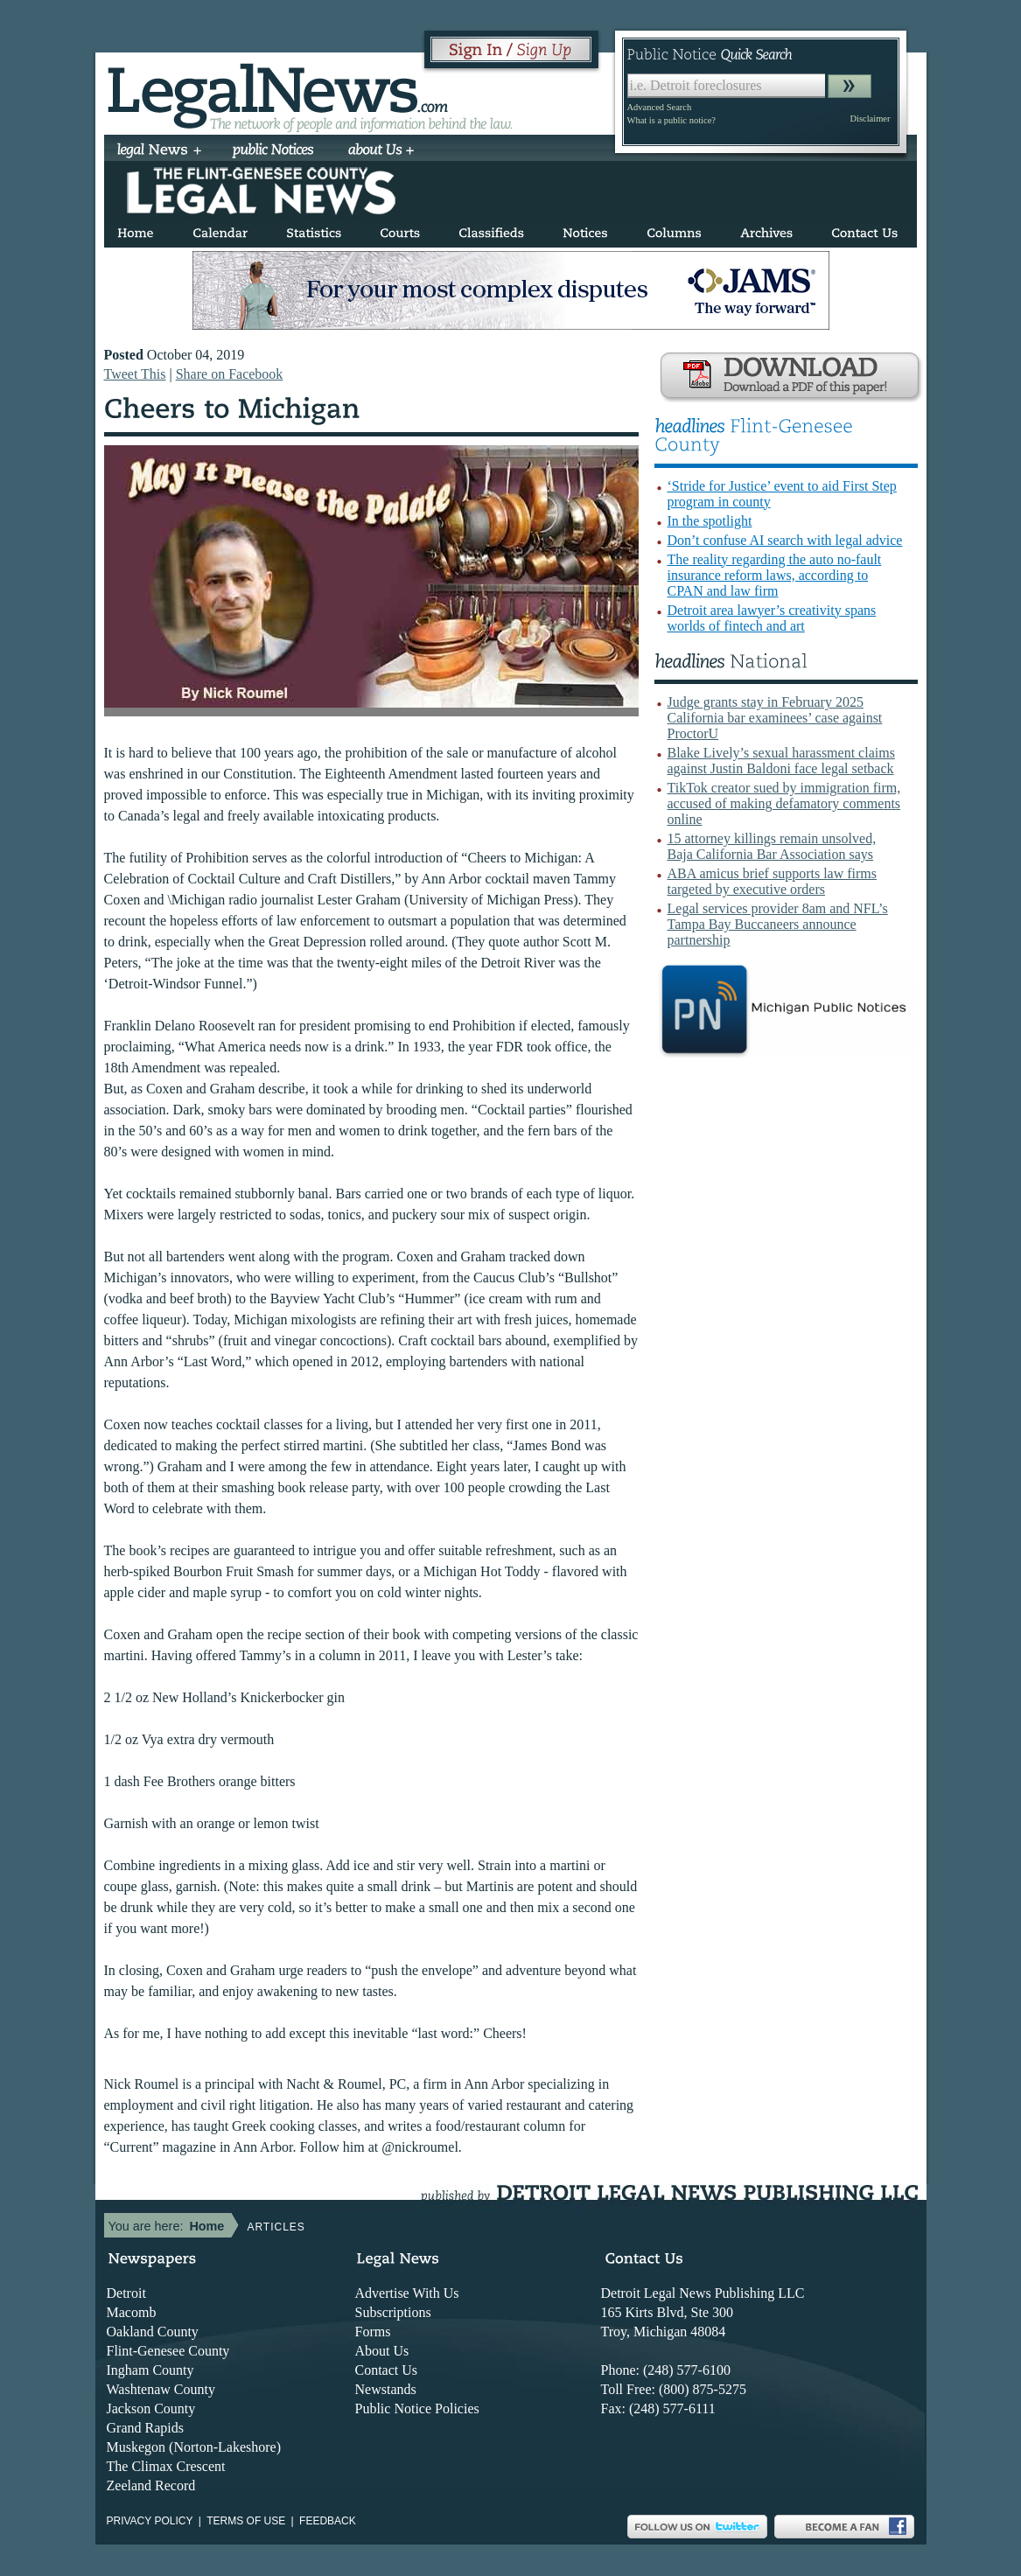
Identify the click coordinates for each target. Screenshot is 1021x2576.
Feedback (327, 2521)
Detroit (126, 2293)
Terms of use (245, 2521)
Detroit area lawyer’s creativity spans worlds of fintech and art (772, 618)
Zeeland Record (151, 2485)
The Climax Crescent (166, 2466)
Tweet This (135, 374)
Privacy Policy (150, 2521)
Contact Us (386, 2370)
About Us (382, 2350)
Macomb (132, 2312)
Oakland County (153, 2331)
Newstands (385, 2389)
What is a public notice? (671, 120)
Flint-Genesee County (168, 2350)
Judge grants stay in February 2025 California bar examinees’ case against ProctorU (775, 718)
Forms (373, 2331)
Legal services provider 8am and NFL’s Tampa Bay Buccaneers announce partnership (778, 924)
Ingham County (150, 2370)
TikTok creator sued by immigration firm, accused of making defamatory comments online (784, 803)
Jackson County (151, 2408)
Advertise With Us (407, 2293)
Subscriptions (393, 2312)
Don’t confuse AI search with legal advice (785, 540)
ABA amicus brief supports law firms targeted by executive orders (773, 881)
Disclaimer (870, 118)
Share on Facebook (229, 374)
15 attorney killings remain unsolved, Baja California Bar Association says (772, 846)
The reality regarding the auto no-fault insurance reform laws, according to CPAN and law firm (775, 575)
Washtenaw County (161, 2389)
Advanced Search (659, 107)
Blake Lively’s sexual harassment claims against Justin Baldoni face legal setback (781, 760)
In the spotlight (710, 520)
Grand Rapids (145, 2427)
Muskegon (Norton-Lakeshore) (194, 2447)
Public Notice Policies (417, 2408)
